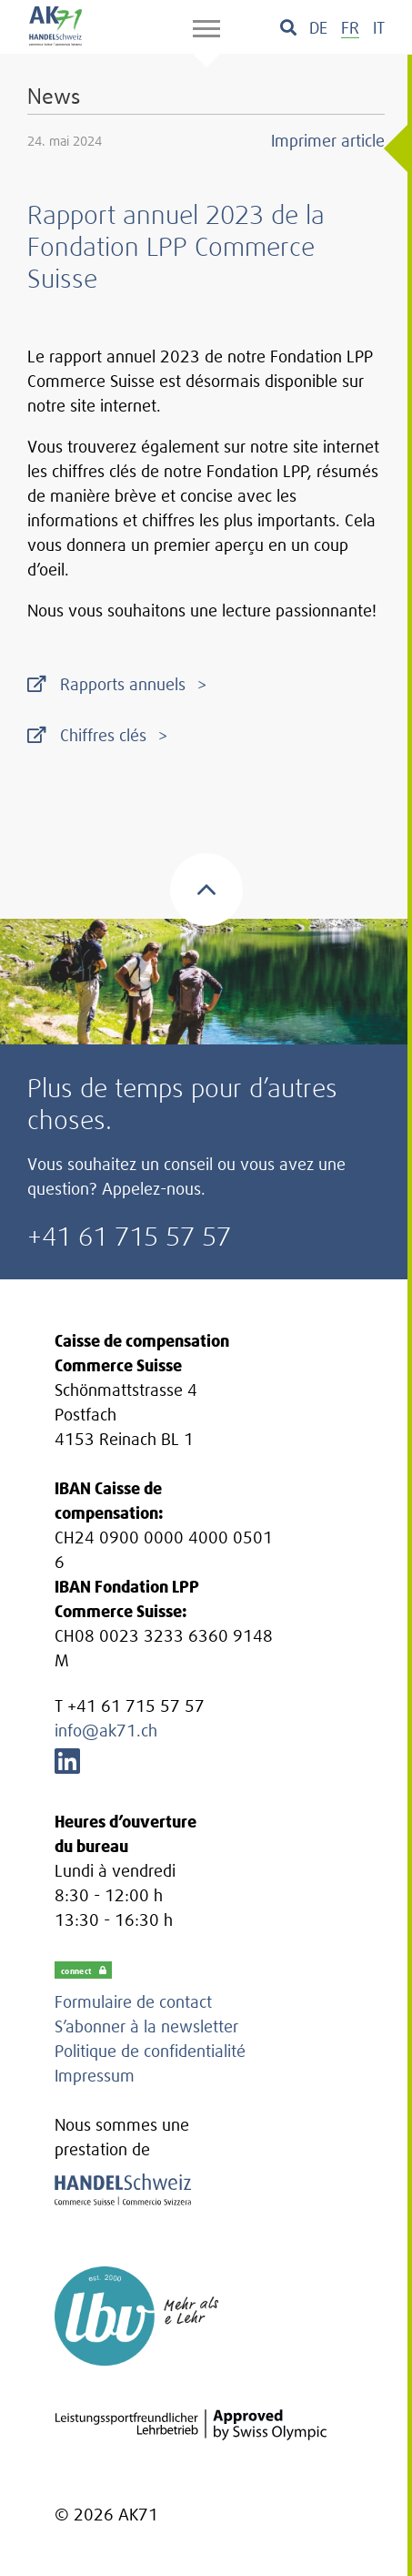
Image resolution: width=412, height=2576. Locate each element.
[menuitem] (318, 27)
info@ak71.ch (106, 1730)
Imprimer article (328, 140)
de (318, 27)
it (379, 27)
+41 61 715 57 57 (129, 1236)
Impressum (95, 2075)
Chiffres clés (103, 735)
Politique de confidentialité (150, 2051)
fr (350, 27)
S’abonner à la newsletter (146, 2026)
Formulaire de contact (133, 2001)
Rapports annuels (122, 684)
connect (84, 1970)
